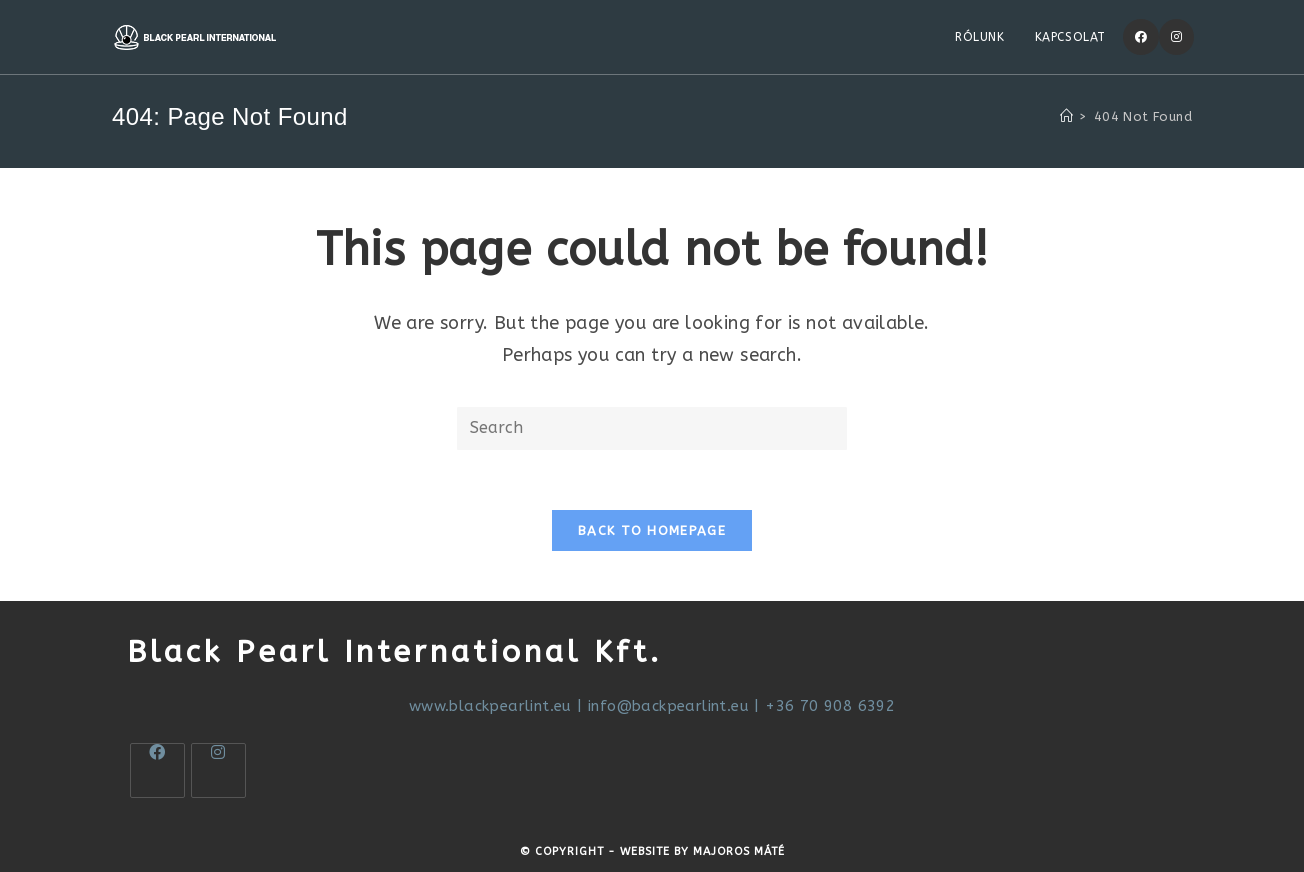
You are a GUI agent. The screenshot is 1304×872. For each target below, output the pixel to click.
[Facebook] (1141, 37)
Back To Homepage (652, 530)
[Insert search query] (652, 428)
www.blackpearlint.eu (490, 706)
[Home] (1066, 116)
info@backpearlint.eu (668, 706)
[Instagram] (1176, 37)
